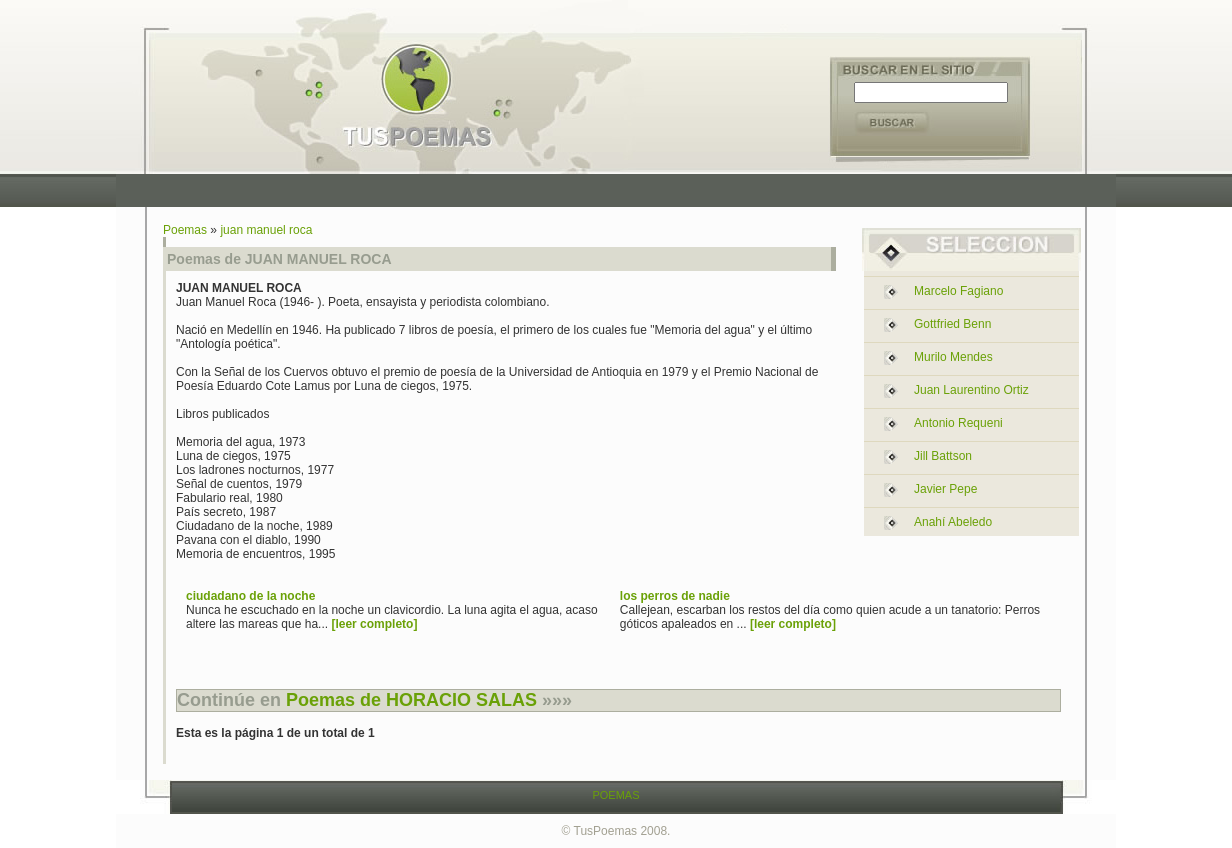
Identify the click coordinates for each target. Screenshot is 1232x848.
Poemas (185, 230)
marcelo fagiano (958, 291)
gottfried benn (952, 324)
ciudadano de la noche (250, 596)
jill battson (943, 456)
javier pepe (945, 489)
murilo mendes (953, 357)
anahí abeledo (953, 522)
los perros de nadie (675, 596)
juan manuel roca (266, 230)
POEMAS (615, 795)
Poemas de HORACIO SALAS (411, 700)
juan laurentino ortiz (971, 390)
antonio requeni (958, 423)
